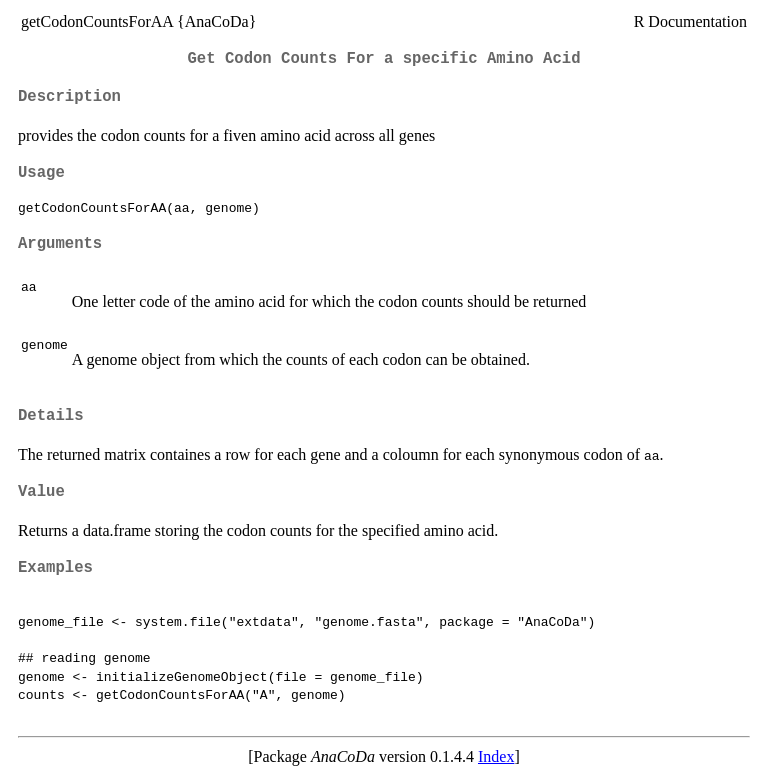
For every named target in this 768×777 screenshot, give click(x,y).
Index (496, 756)
